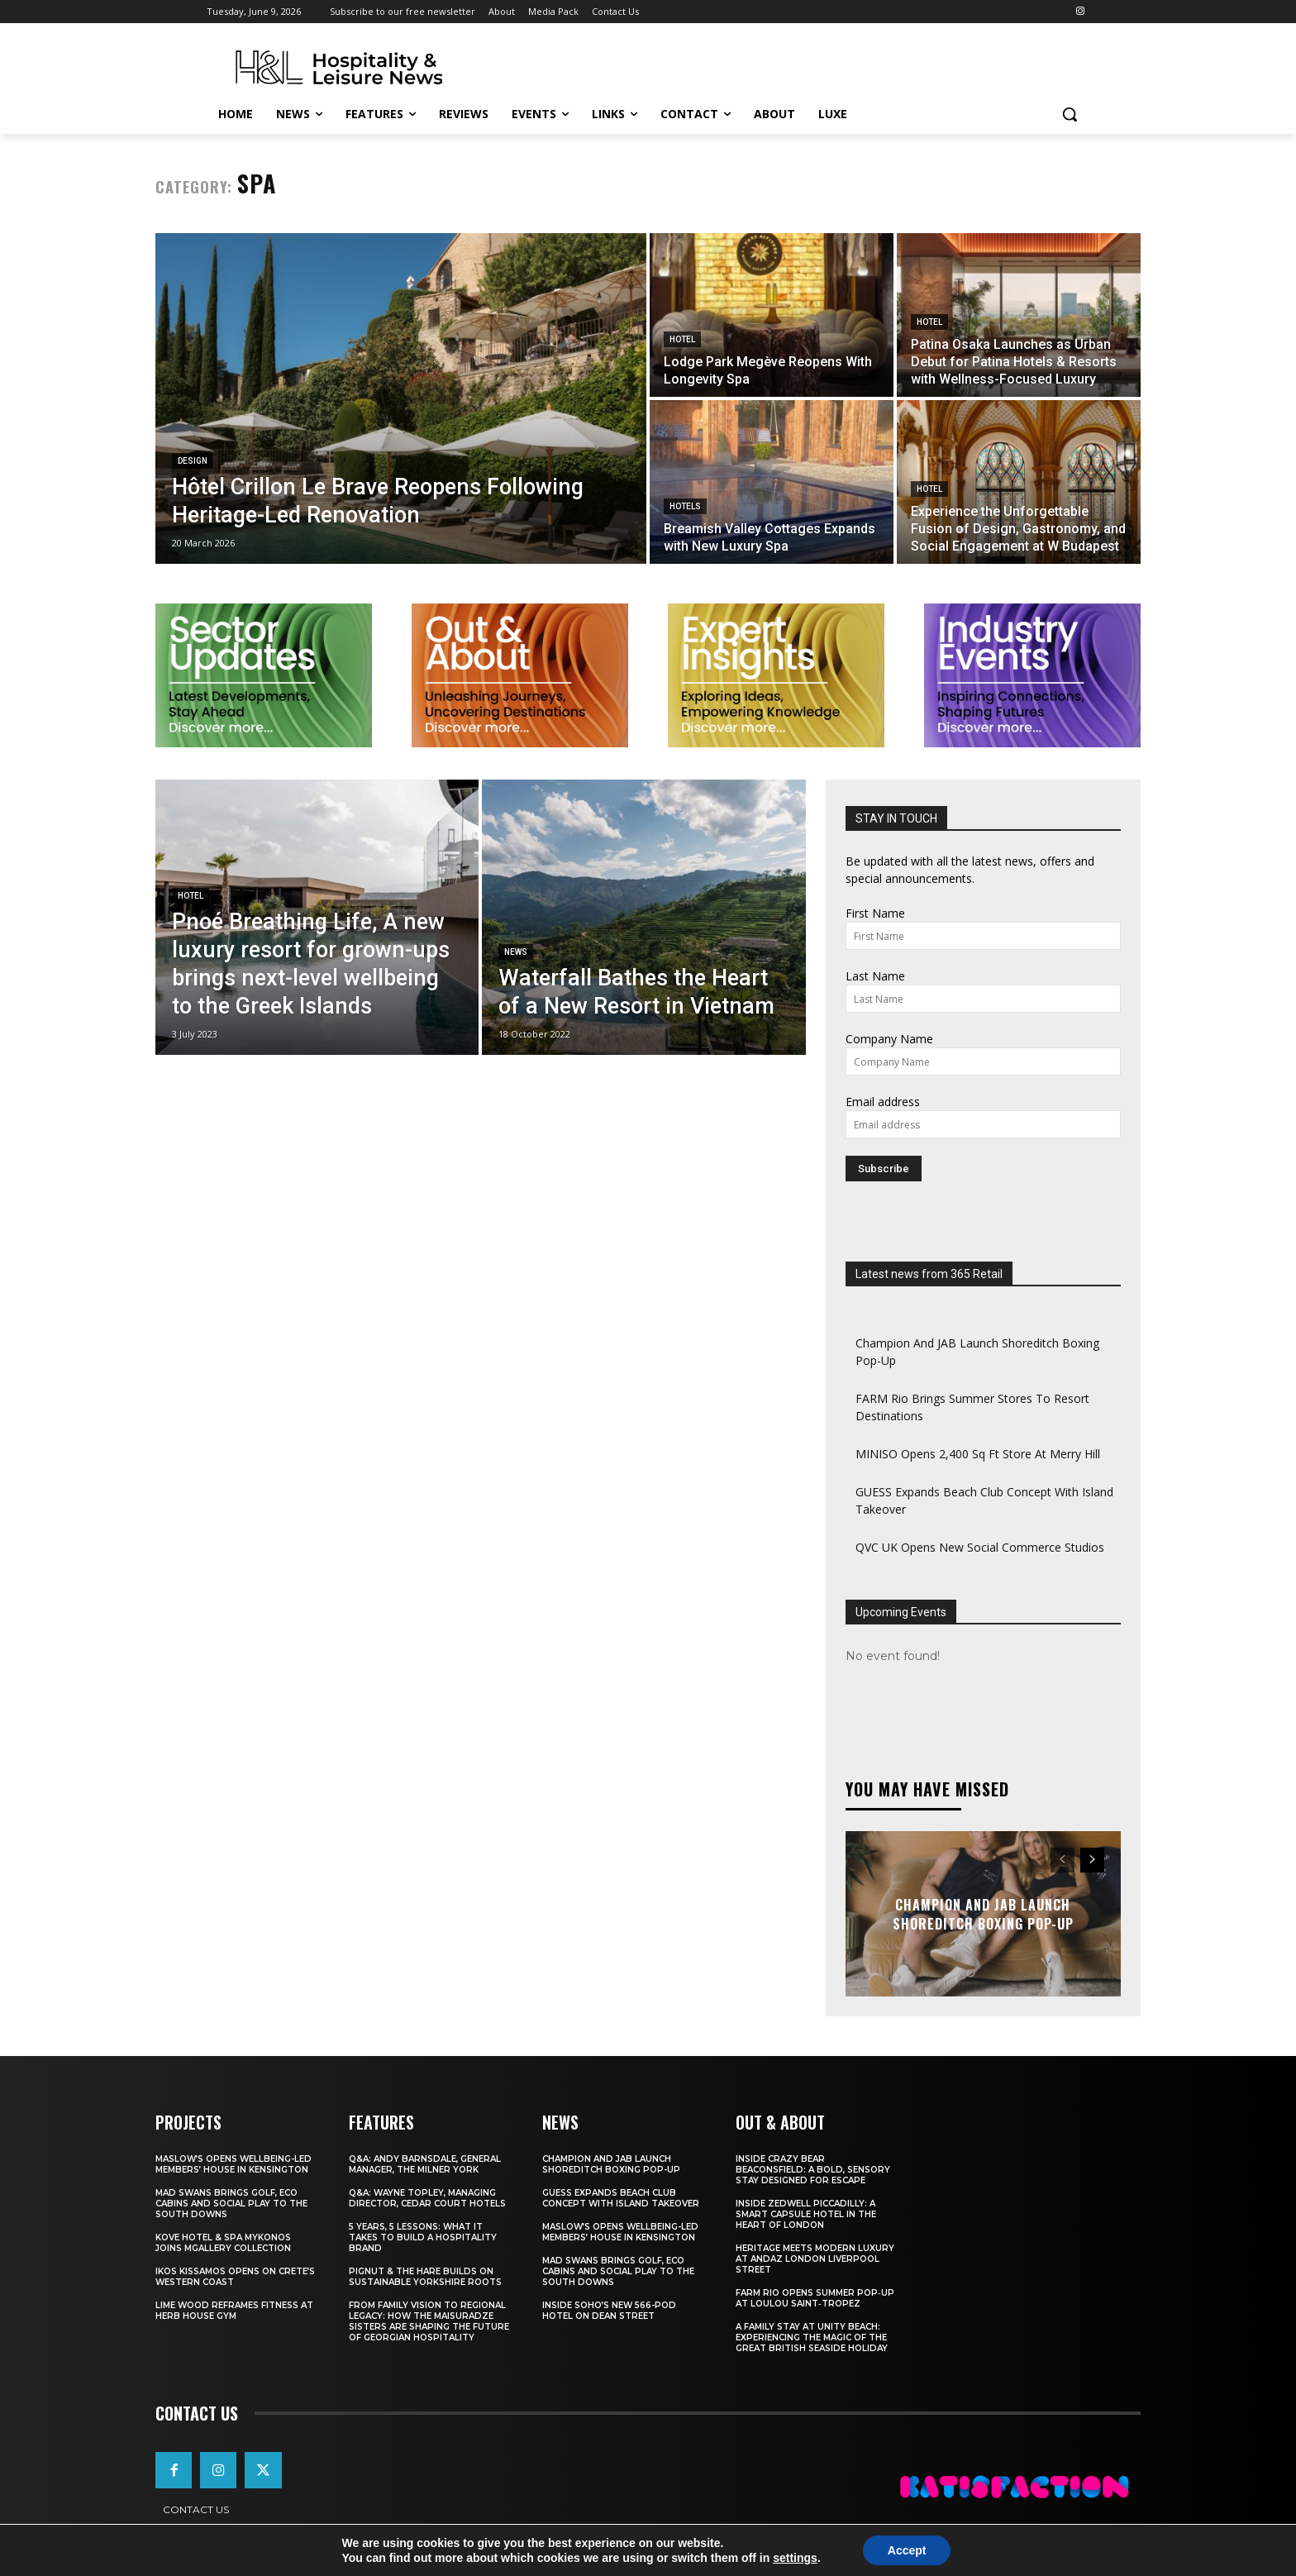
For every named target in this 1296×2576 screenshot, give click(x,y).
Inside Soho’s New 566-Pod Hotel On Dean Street (609, 2310)
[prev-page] (1062, 1860)
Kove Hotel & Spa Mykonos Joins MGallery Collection (223, 2243)
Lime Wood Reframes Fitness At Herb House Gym (234, 2310)
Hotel (682, 339)
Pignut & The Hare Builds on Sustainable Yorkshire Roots (425, 2276)
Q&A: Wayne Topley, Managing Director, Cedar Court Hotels (427, 2198)
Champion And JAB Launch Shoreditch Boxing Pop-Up (983, 1914)
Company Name (889, 1039)
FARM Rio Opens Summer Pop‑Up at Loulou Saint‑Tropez (814, 2298)
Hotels (685, 506)
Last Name (875, 976)
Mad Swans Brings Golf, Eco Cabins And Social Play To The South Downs (231, 2203)
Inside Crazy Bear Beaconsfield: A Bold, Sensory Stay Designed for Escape (813, 2170)
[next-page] (1092, 1860)
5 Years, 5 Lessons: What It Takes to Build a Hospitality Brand (423, 2237)
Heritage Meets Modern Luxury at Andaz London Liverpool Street (815, 2259)
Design (192, 460)
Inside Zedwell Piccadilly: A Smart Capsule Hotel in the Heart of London (806, 2214)
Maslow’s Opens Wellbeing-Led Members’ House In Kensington (233, 2164)
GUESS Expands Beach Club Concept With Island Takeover (620, 2198)
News (515, 951)
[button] (1069, 114)
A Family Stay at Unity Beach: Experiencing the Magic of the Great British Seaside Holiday (812, 2337)
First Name (875, 913)
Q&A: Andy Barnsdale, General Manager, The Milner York (425, 2164)
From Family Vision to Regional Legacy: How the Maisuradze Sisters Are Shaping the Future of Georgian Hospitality (429, 2321)
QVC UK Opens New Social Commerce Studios (979, 1547)
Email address (883, 1101)
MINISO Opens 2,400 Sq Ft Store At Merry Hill (977, 1454)
